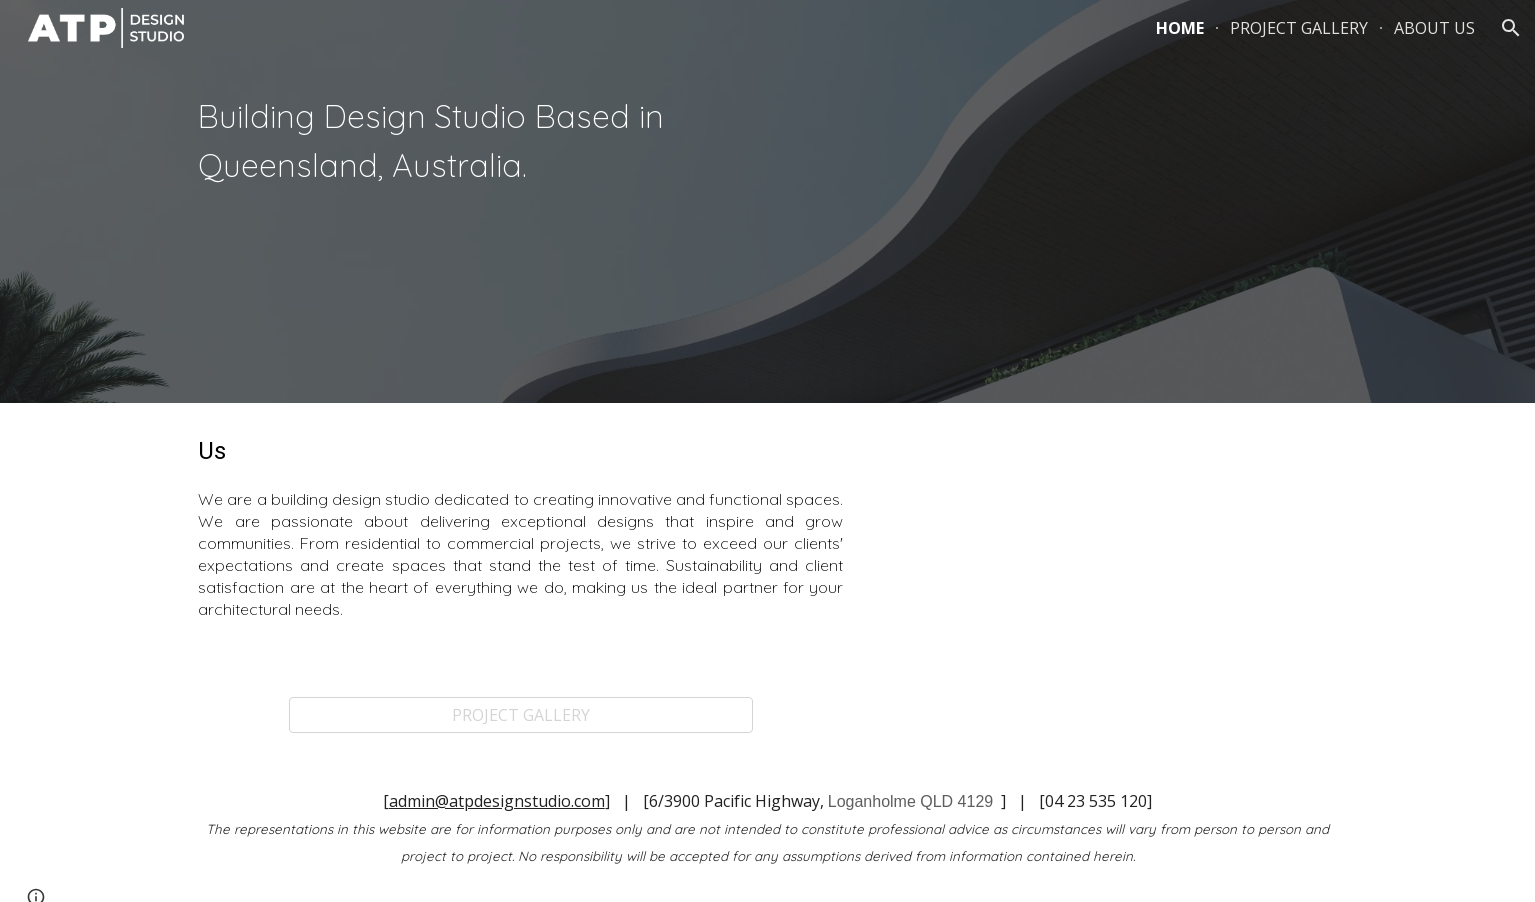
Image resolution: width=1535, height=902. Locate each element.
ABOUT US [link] (1434, 28)
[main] (471, 143)
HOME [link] (1180, 28)
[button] (1511, 28)
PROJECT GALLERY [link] (1299, 28)
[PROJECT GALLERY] (521, 715)
